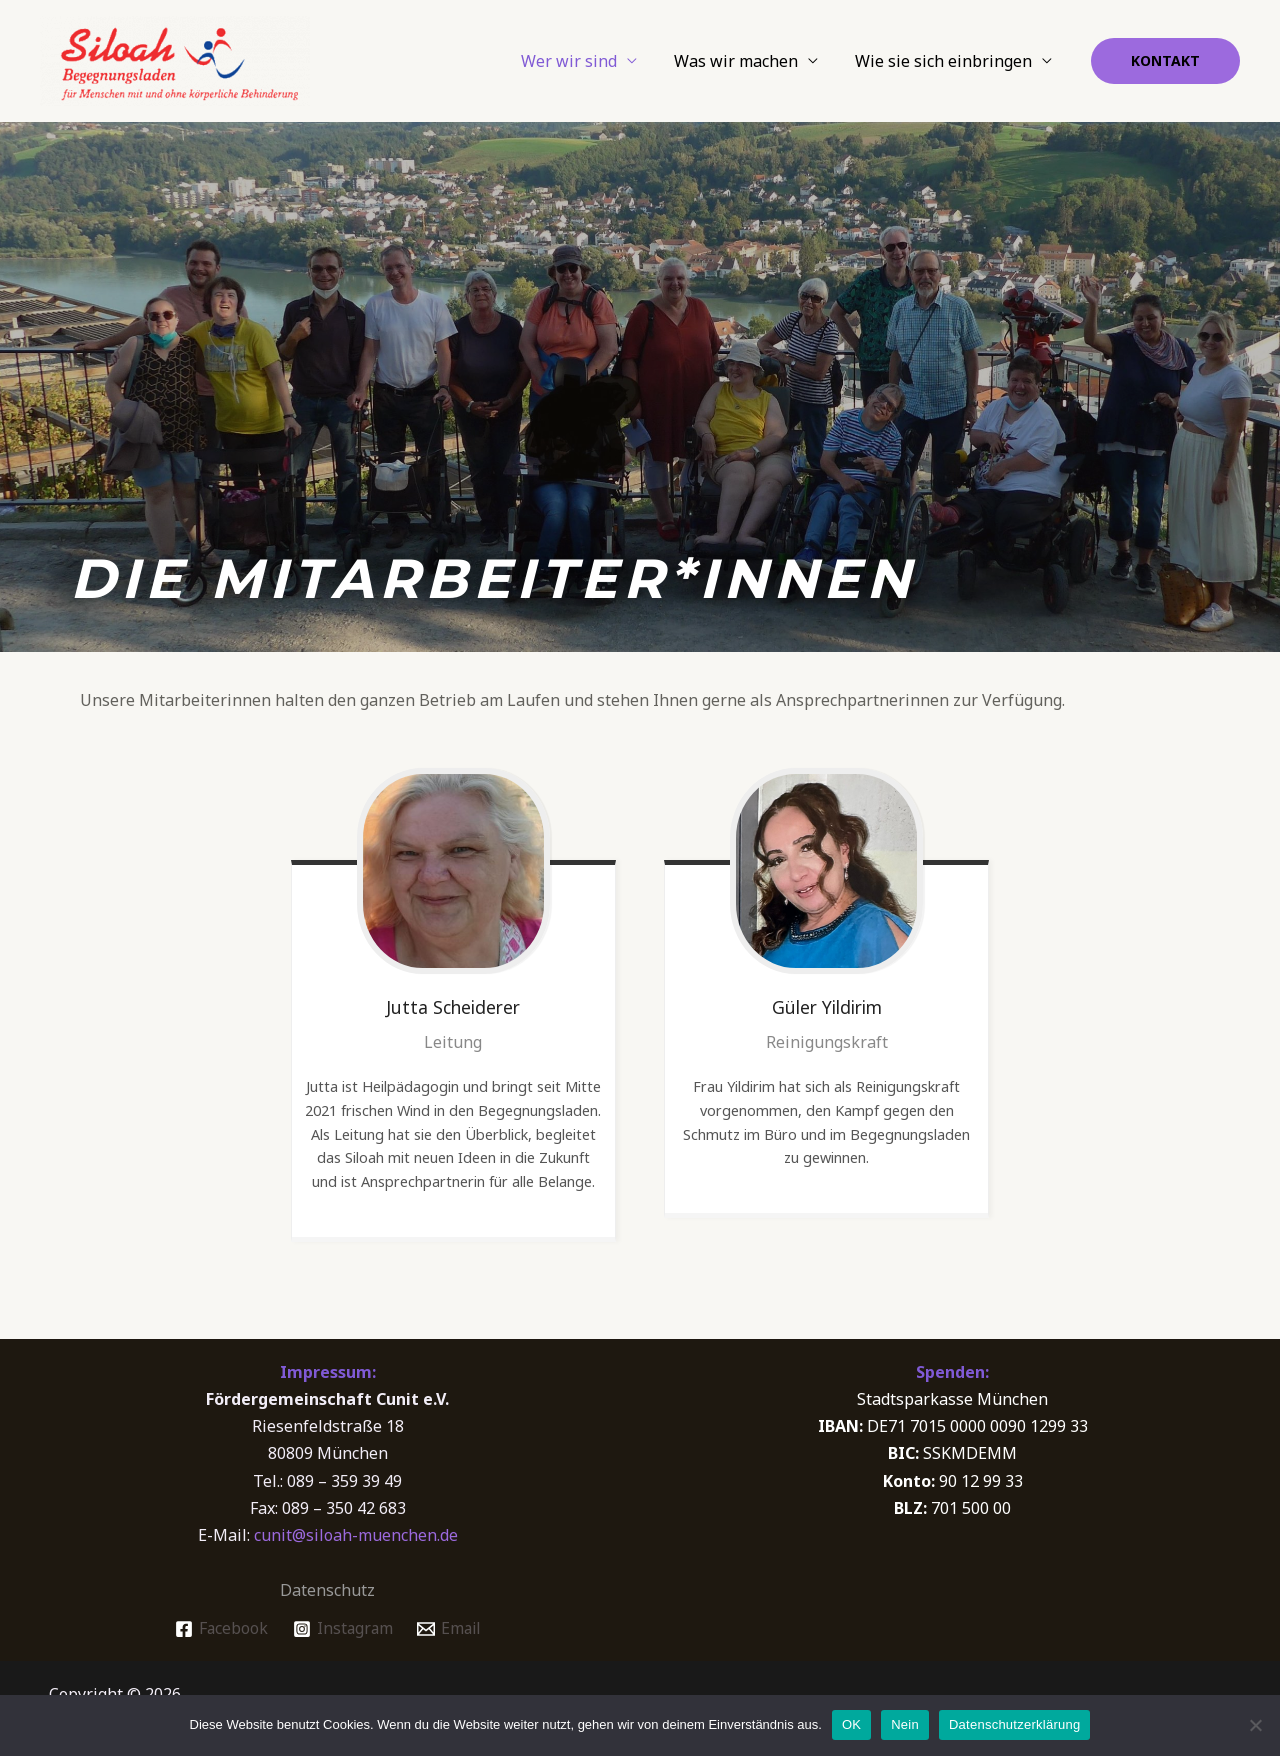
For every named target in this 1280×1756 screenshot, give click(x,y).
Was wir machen (744, 61)
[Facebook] (218, 1629)
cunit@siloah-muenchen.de (356, 1535)
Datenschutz (327, 1590)
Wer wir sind (582, 61)
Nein (905, 1724)
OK (851, 1724)
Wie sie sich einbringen (946, 61)
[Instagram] (341, 1629)
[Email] (450, 1629)
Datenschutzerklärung (1014, 1724)
